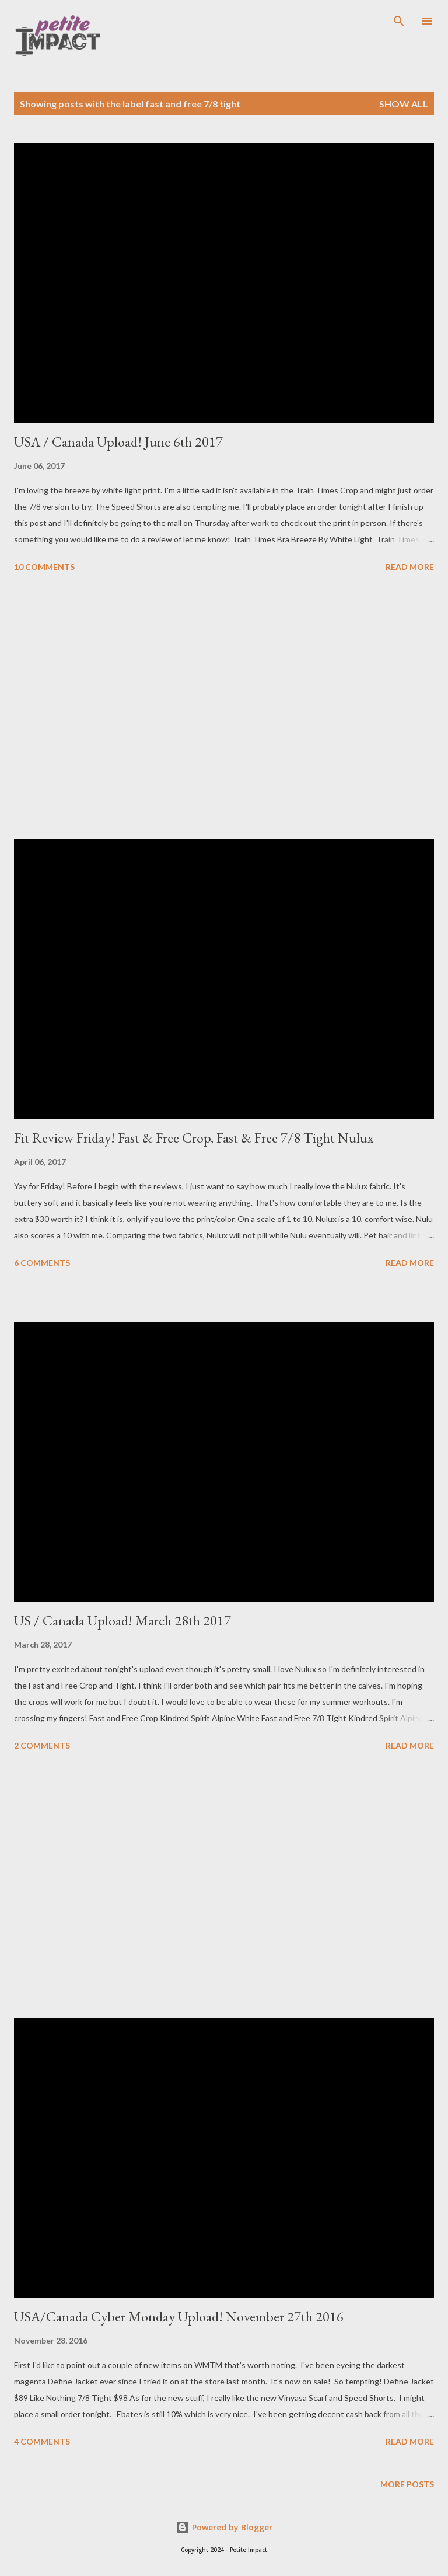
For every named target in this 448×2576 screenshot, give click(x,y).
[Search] (399, 21)
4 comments (42, 2441)
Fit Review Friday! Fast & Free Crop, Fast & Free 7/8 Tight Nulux (193, 1138)
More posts (407, 2484)
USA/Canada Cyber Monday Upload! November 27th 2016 (179, 2316)
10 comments (44, 567)
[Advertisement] (224, 707)
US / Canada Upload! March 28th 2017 (122, 1620)
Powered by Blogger (224, 2527)
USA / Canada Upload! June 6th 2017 (118, 442)
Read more (410, 567)
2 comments (42, 1745)
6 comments (42, 1263)
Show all (403, 103)
